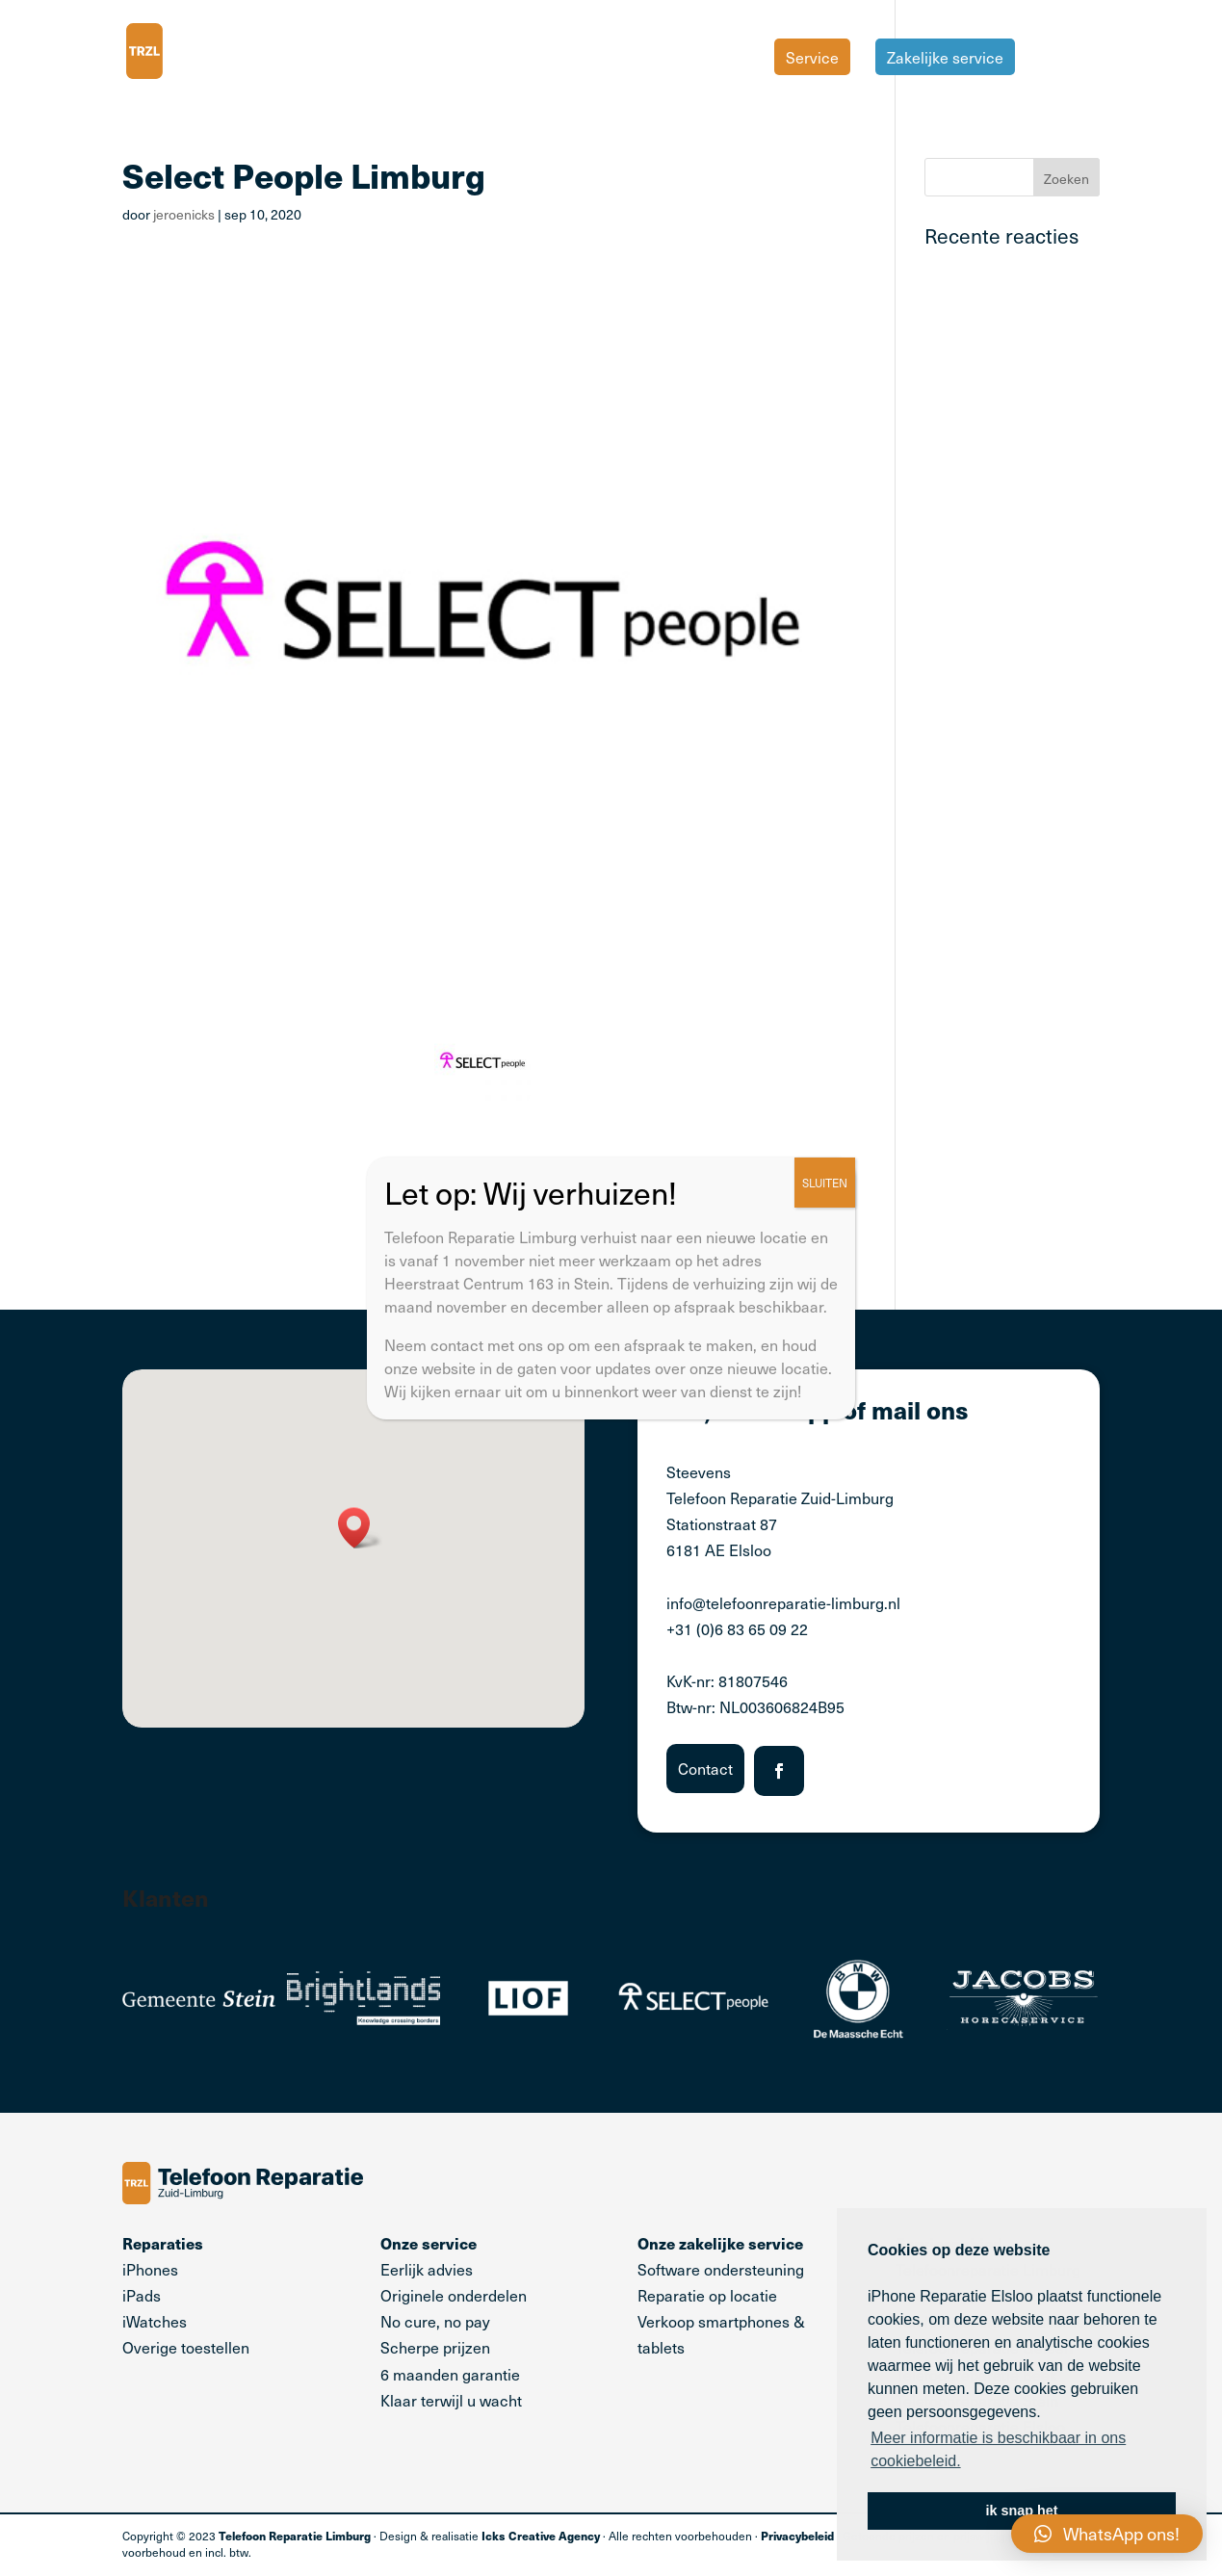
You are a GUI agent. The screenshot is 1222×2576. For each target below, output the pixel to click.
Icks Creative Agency (540, 2535)
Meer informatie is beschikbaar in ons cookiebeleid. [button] (998, 2449)
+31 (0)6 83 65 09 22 (737, 1628)
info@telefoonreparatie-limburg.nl (783, 1602)
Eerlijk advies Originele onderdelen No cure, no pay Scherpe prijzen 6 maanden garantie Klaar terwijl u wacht (453, 2321)
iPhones (150, 2268)
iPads (141, 2294)
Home (728, 59)
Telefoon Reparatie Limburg (295, 2535)
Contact (705, 1768)
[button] (360, 1527)
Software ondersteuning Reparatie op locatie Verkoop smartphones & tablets (721, 2295)
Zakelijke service (945, 56)
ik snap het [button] (1021, 2510)
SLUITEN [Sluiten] (824, 1181)
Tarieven (1070, 59)
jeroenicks (184, 214)
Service (812, 56)
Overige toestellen (185, 2346)
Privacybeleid (797, 2535)
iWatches (154, 2320)
